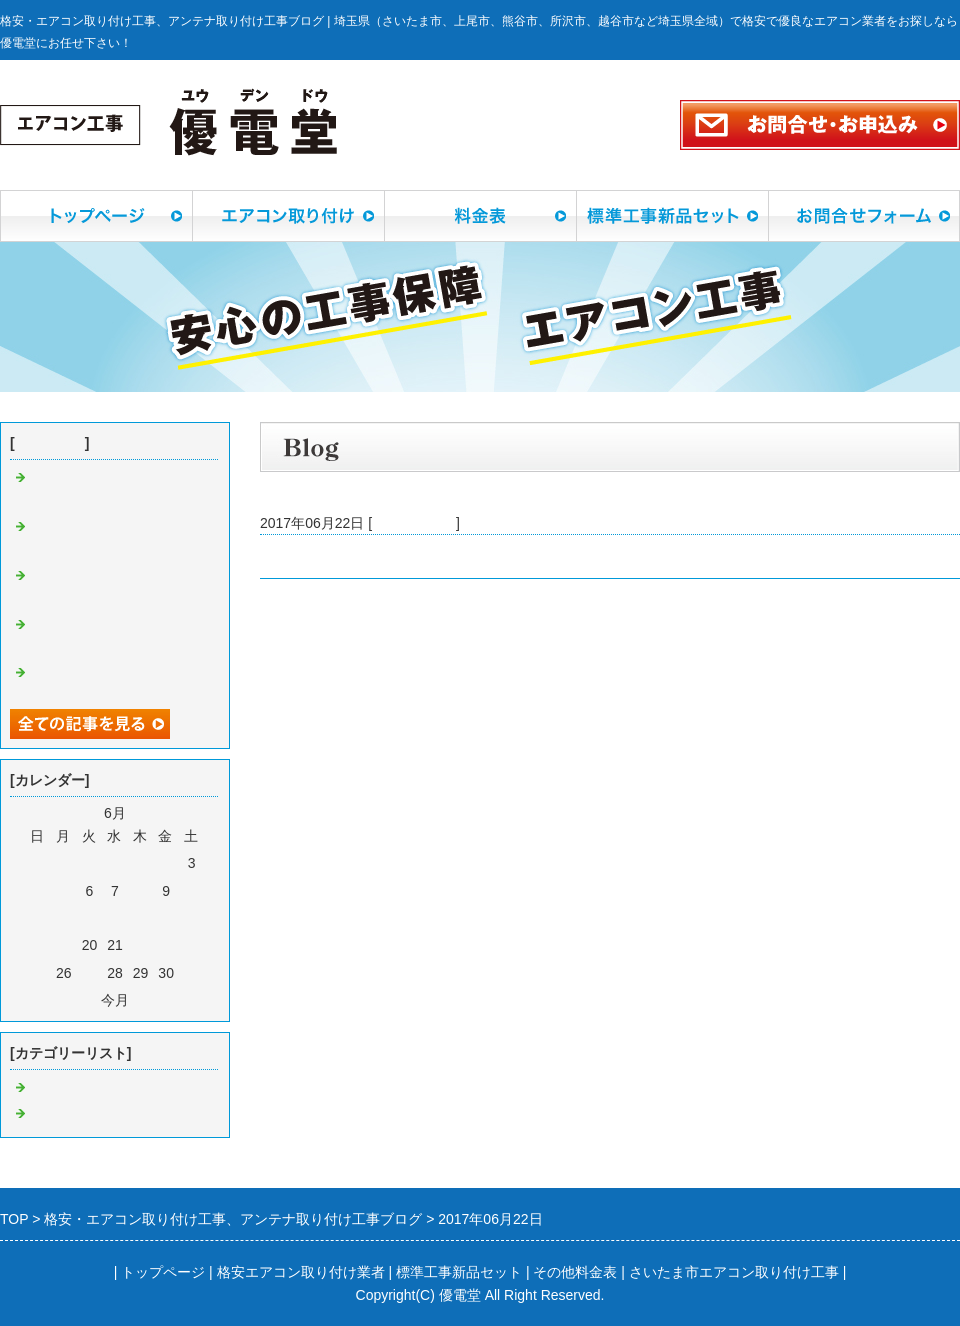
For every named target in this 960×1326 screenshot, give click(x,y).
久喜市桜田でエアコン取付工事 (358, 556)
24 (192, 945)
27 (90, 973)
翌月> (151, 1000)
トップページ (163, 1272)
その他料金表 (575, 1272)
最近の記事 (50, 443)
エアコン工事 (414, 523)
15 (141, 918)
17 (192, 918)
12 (64, 918)
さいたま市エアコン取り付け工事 (734, 1272)
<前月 (79, 1000)
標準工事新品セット (459, 1272)
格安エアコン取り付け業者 (301, 1272)
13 (90, 918)
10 (192, 891)
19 (64, 945)
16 (166, 918)
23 (166, 945)
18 (38, 945)
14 (115, 918)
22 (141, 945)
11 (38, 918)
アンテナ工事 (72, 1114)
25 (38, 973)
